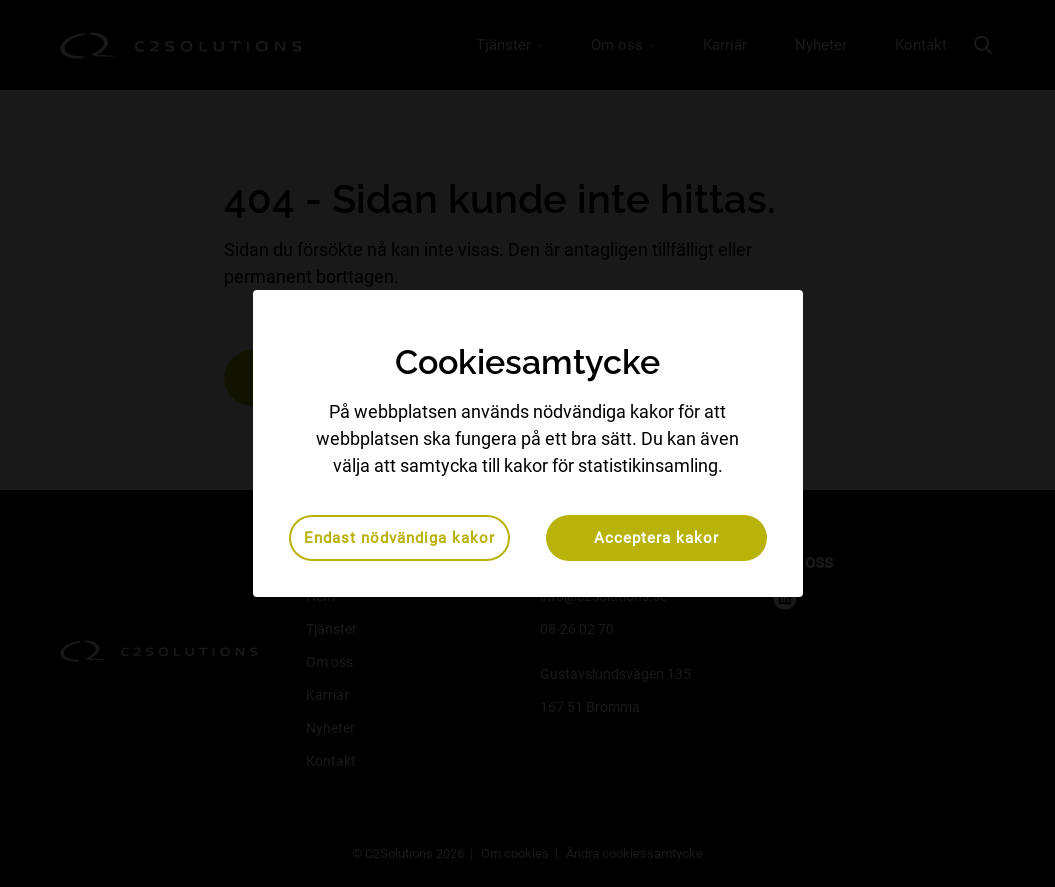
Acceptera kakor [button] (656, 538)
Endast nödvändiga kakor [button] (399, 538)
